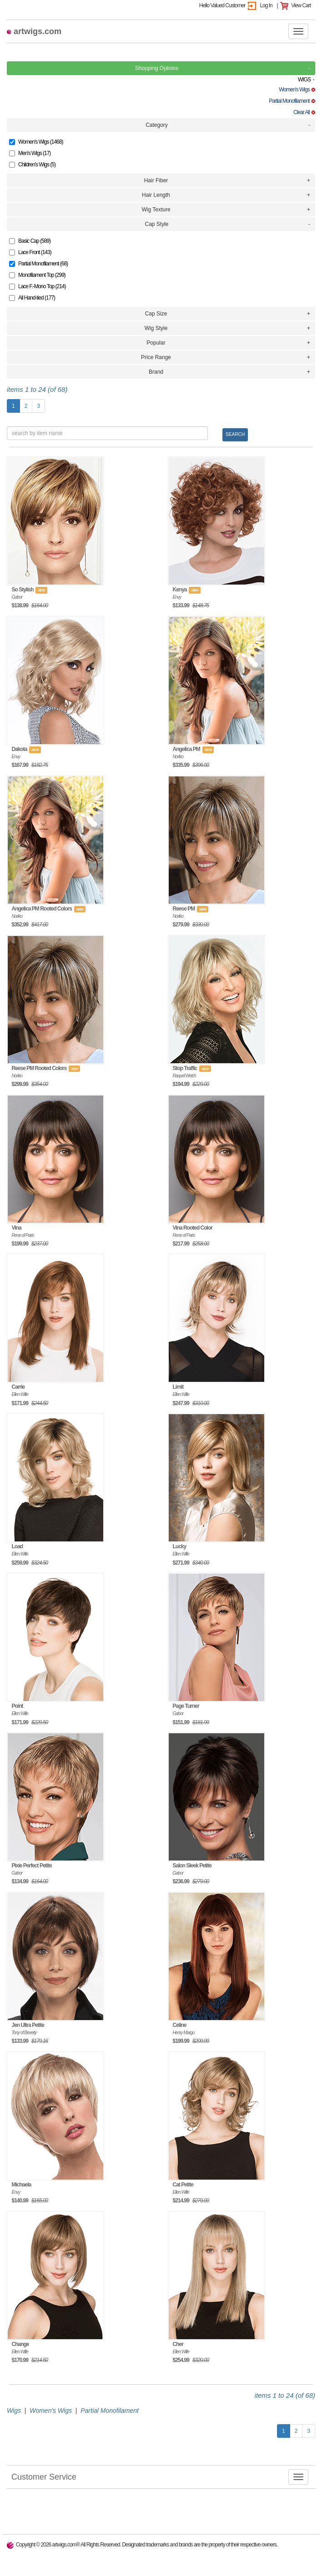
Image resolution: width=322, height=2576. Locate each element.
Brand (156, 372)
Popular (155, 343)
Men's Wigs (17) (29, 153)
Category (157, 125)
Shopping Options (156, 68)
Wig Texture (155, 209)
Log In (266, 5)
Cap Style (156, 224)
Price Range (156, 357)
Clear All (304, 112)
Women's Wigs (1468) (36, 142)
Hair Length (156, 195)
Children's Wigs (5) (32, 164)
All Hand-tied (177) (32, 298)
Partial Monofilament (292, 101)
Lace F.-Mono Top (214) (37, 286)
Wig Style (156, 328)
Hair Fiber (156, 180)
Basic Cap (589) (29, 241)
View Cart (301, 5)
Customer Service (41, 2476)
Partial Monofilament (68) (38, 263)
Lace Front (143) (30, 252)
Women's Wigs (297, 89)
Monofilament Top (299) (37, 275)
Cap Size (156, 313)
